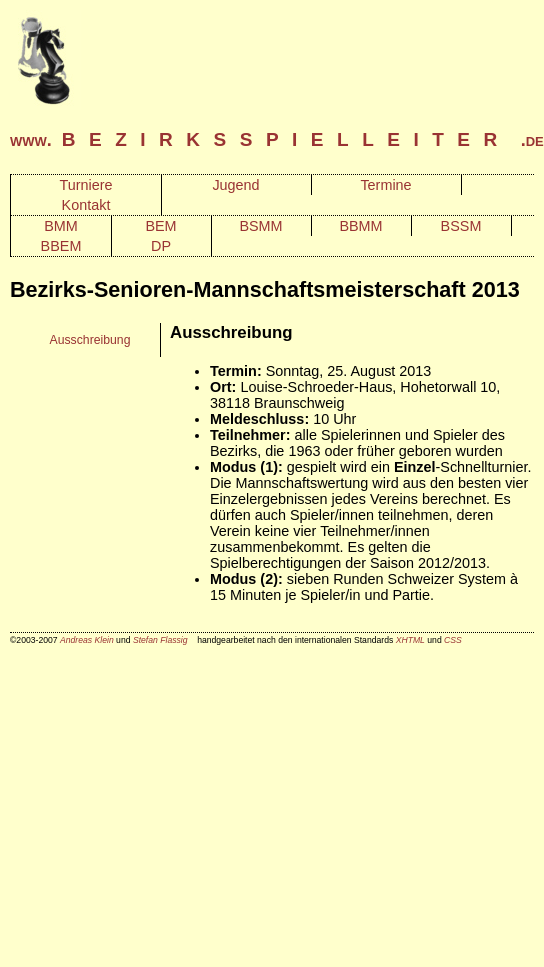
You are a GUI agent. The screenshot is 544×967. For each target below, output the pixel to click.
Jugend (235, 185)
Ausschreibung (90, 340)
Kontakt (86, 205)
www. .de (277, 140)
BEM (160, 226)
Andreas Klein (87, 640)
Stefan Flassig (160, 640)
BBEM (61, 246)
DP (161, 246)
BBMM (360, 226)
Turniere (85, 185)
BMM (61, 226)
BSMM (260, 226)
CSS (453, 640)
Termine (385, 185)
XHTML (410, 640)
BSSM (461, 226)
